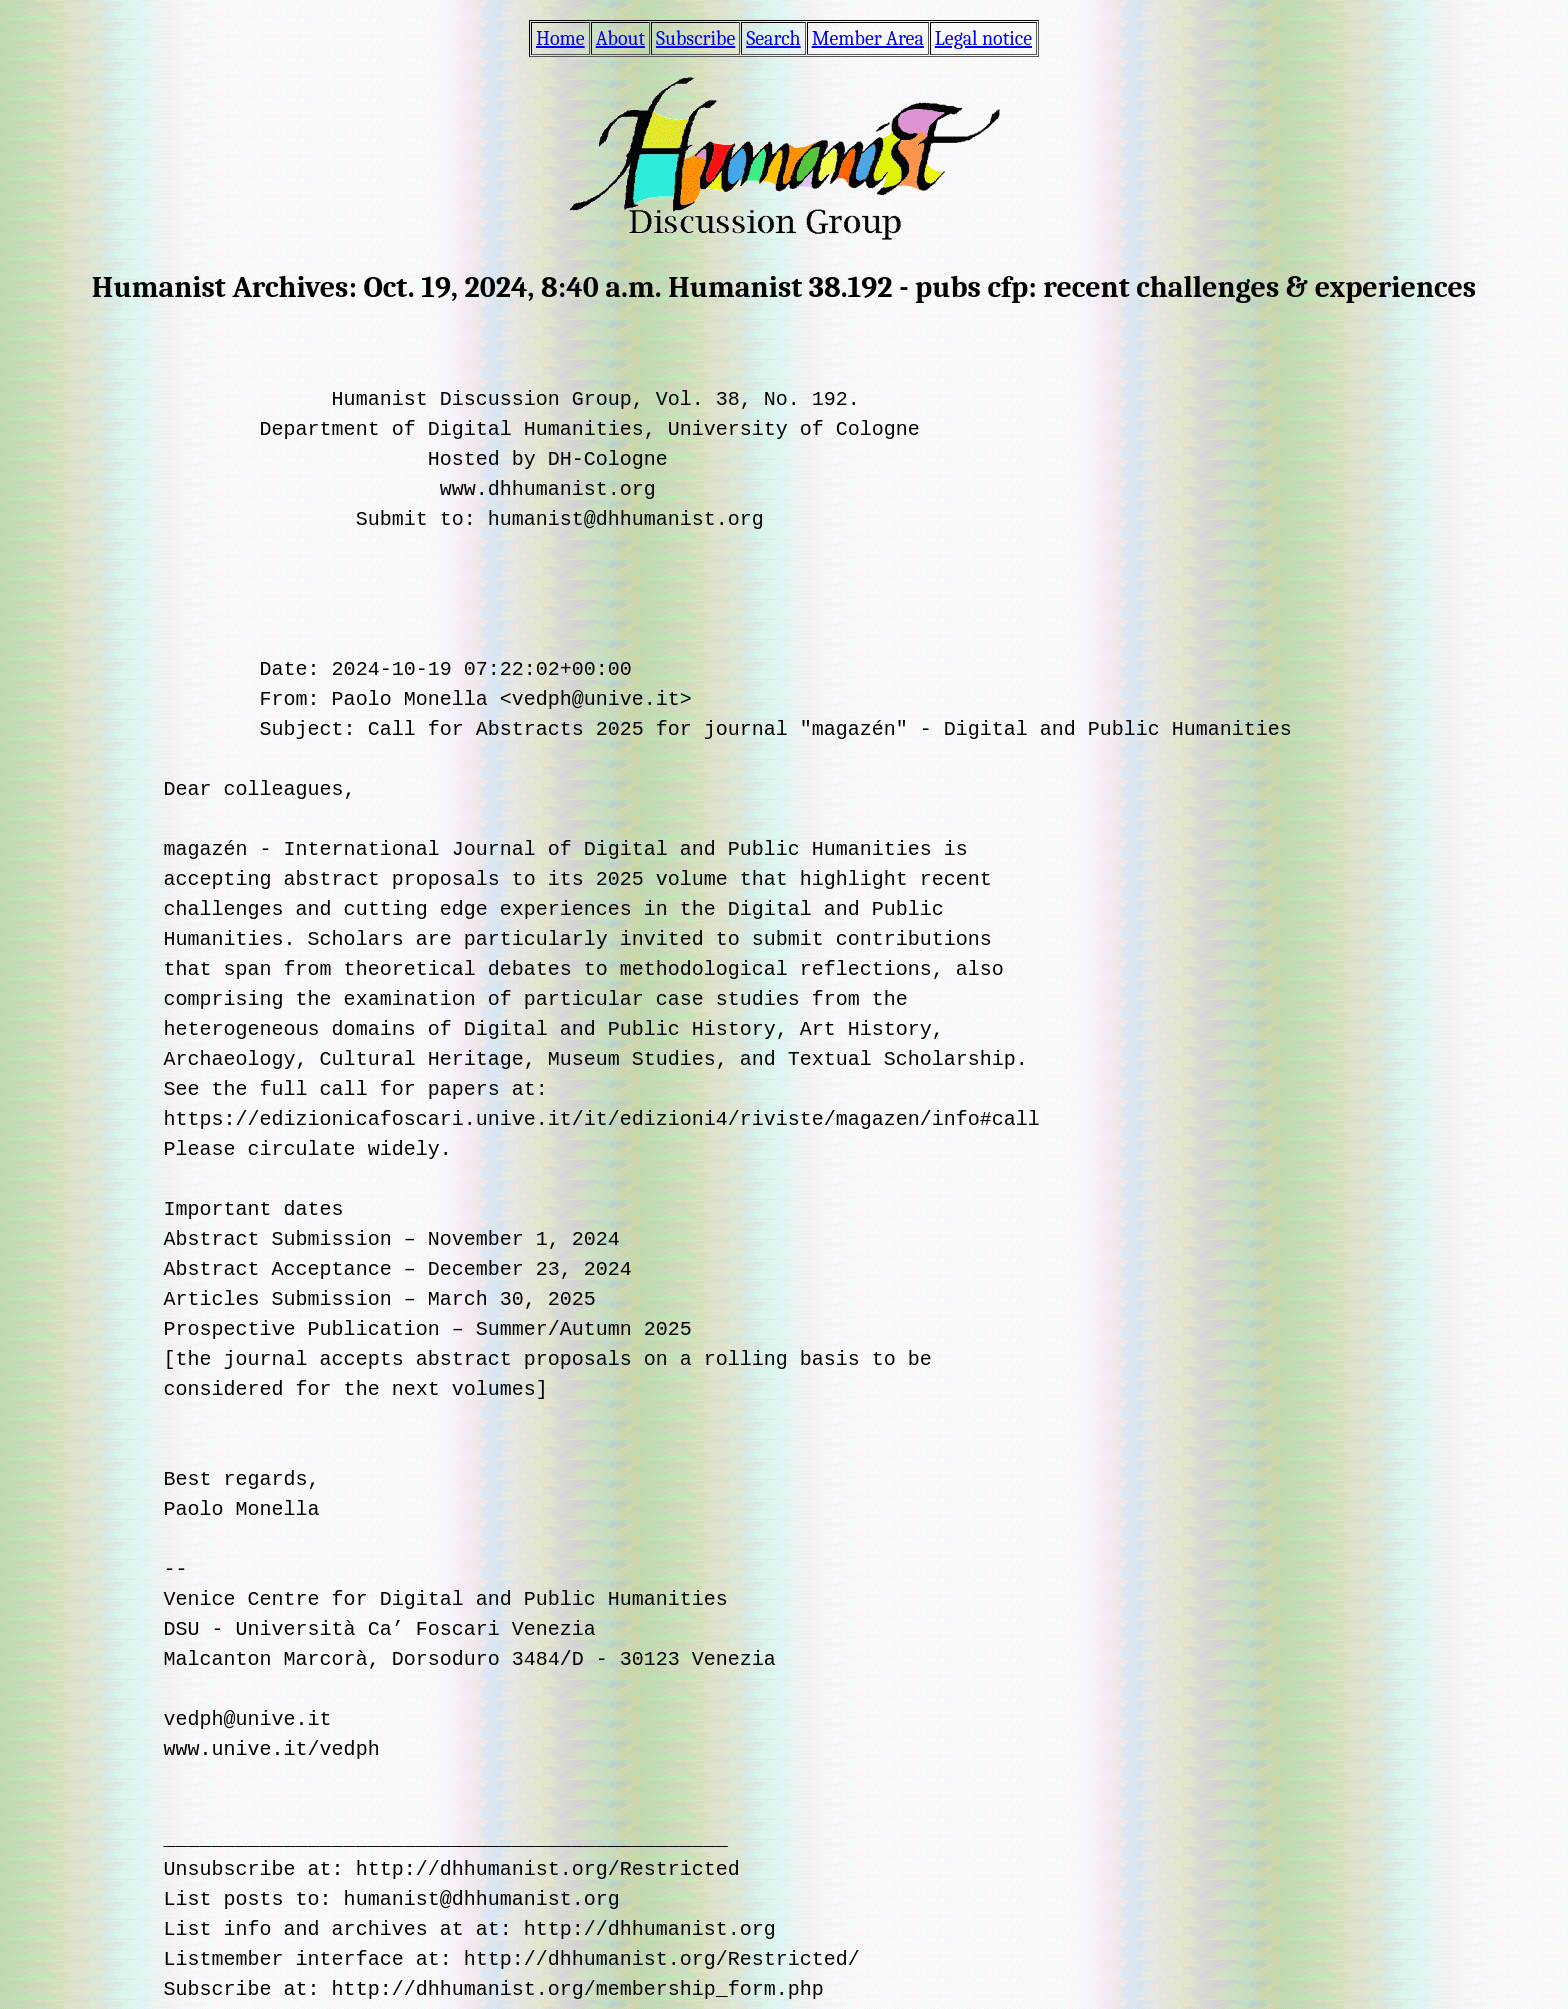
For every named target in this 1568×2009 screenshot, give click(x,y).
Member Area (868, 38)
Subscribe (695, 38)
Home (560, 38)
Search (773, 38)
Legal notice (983, 38)
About (620, 38)
